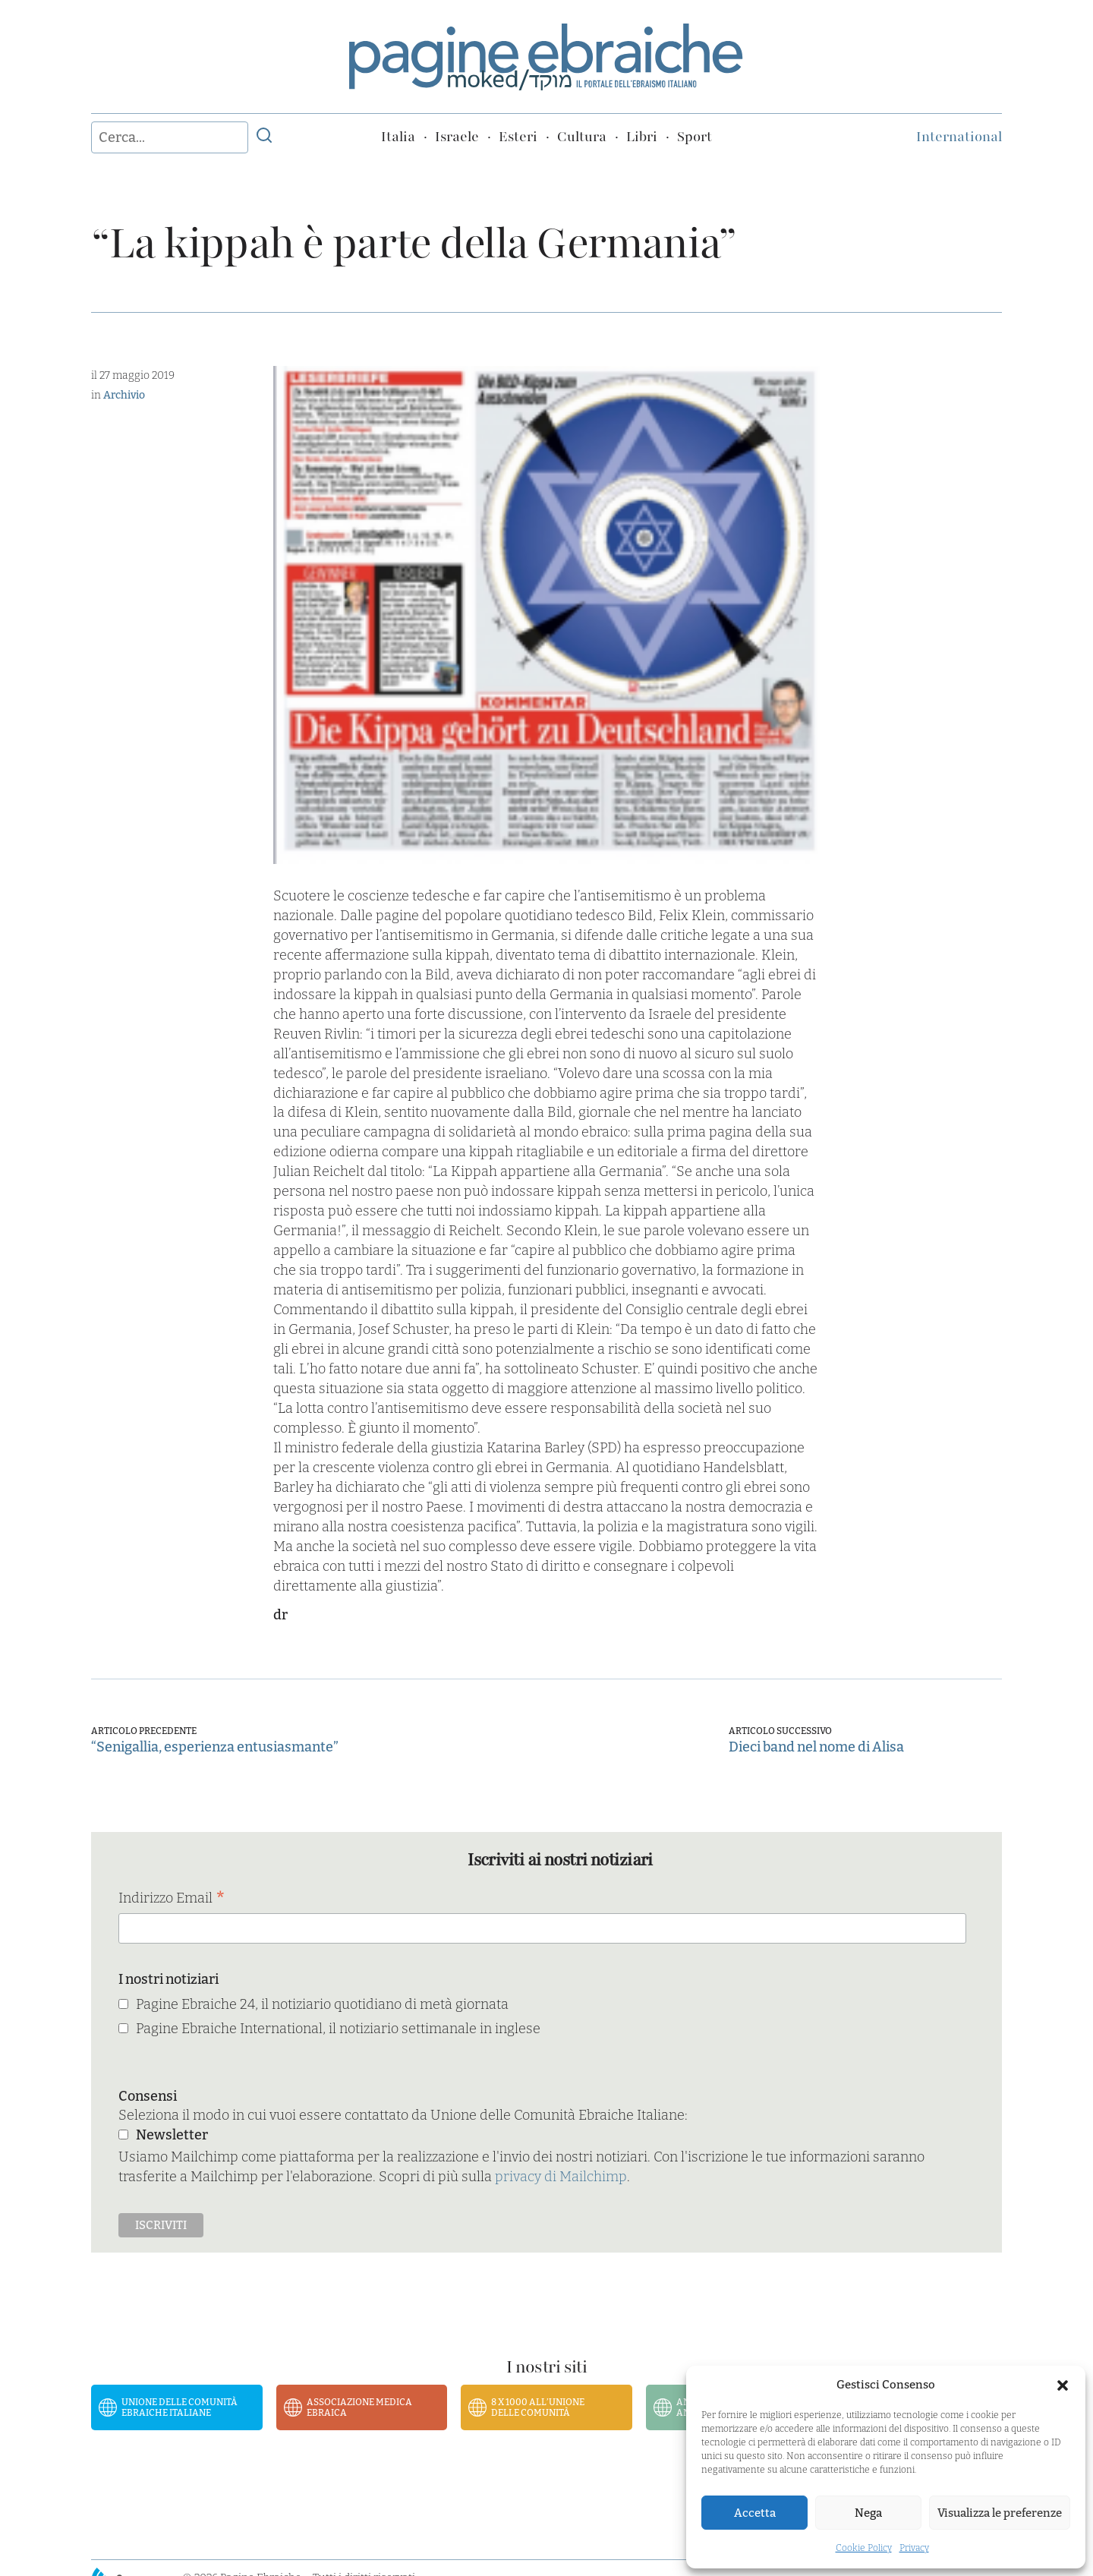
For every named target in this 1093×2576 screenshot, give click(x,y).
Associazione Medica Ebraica (359, 2407)
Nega (868, 2513)
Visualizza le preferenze (999, 2513)
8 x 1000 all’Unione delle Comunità (537, 2407)
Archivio (124, 395)
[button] (1062, 2385)
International (959, 137)
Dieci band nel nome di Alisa (816, 1747)
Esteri (518, 137)
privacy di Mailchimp (561, 2176)
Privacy (914, 2548)
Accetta (755, 2513)
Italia (398, 137)
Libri (641, 137)
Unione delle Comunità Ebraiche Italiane (179, 2407)
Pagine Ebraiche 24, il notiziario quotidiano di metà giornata (322, 2004)
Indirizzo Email (171, 1899)
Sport (694, 137)
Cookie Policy (864, 2548)
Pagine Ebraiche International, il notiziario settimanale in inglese (338, 2028)
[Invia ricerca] (264, 137)
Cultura (581, 137)
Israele (457, 137)
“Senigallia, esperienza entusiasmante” (215, 1747)
